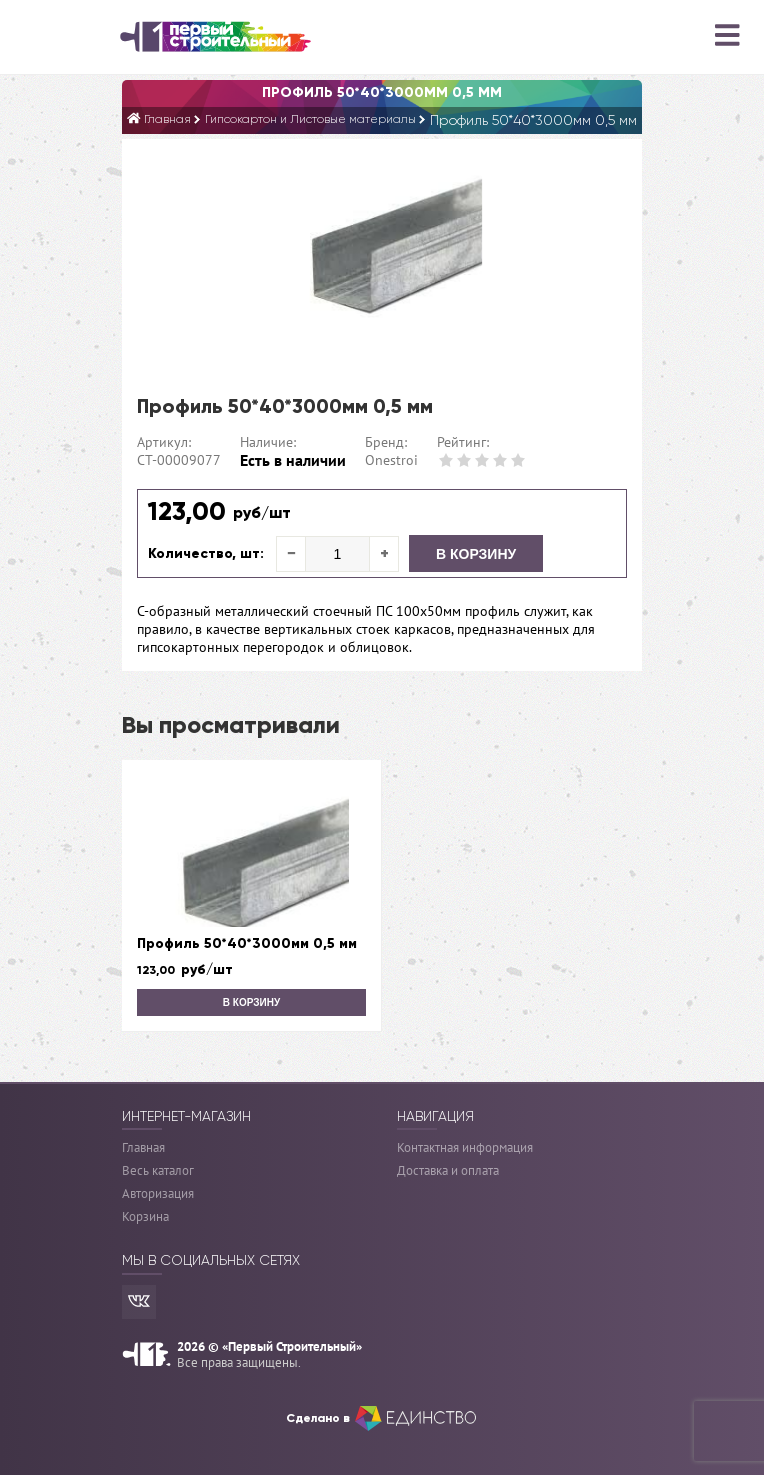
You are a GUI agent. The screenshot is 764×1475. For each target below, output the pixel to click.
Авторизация (158, 1193)
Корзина (145, 1216)
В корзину (476, 554)
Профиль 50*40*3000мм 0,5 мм (247, 944)
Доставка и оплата (448, 1170)
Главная (143, 1147)
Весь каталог (158, 1170)
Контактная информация (465, 1147)
